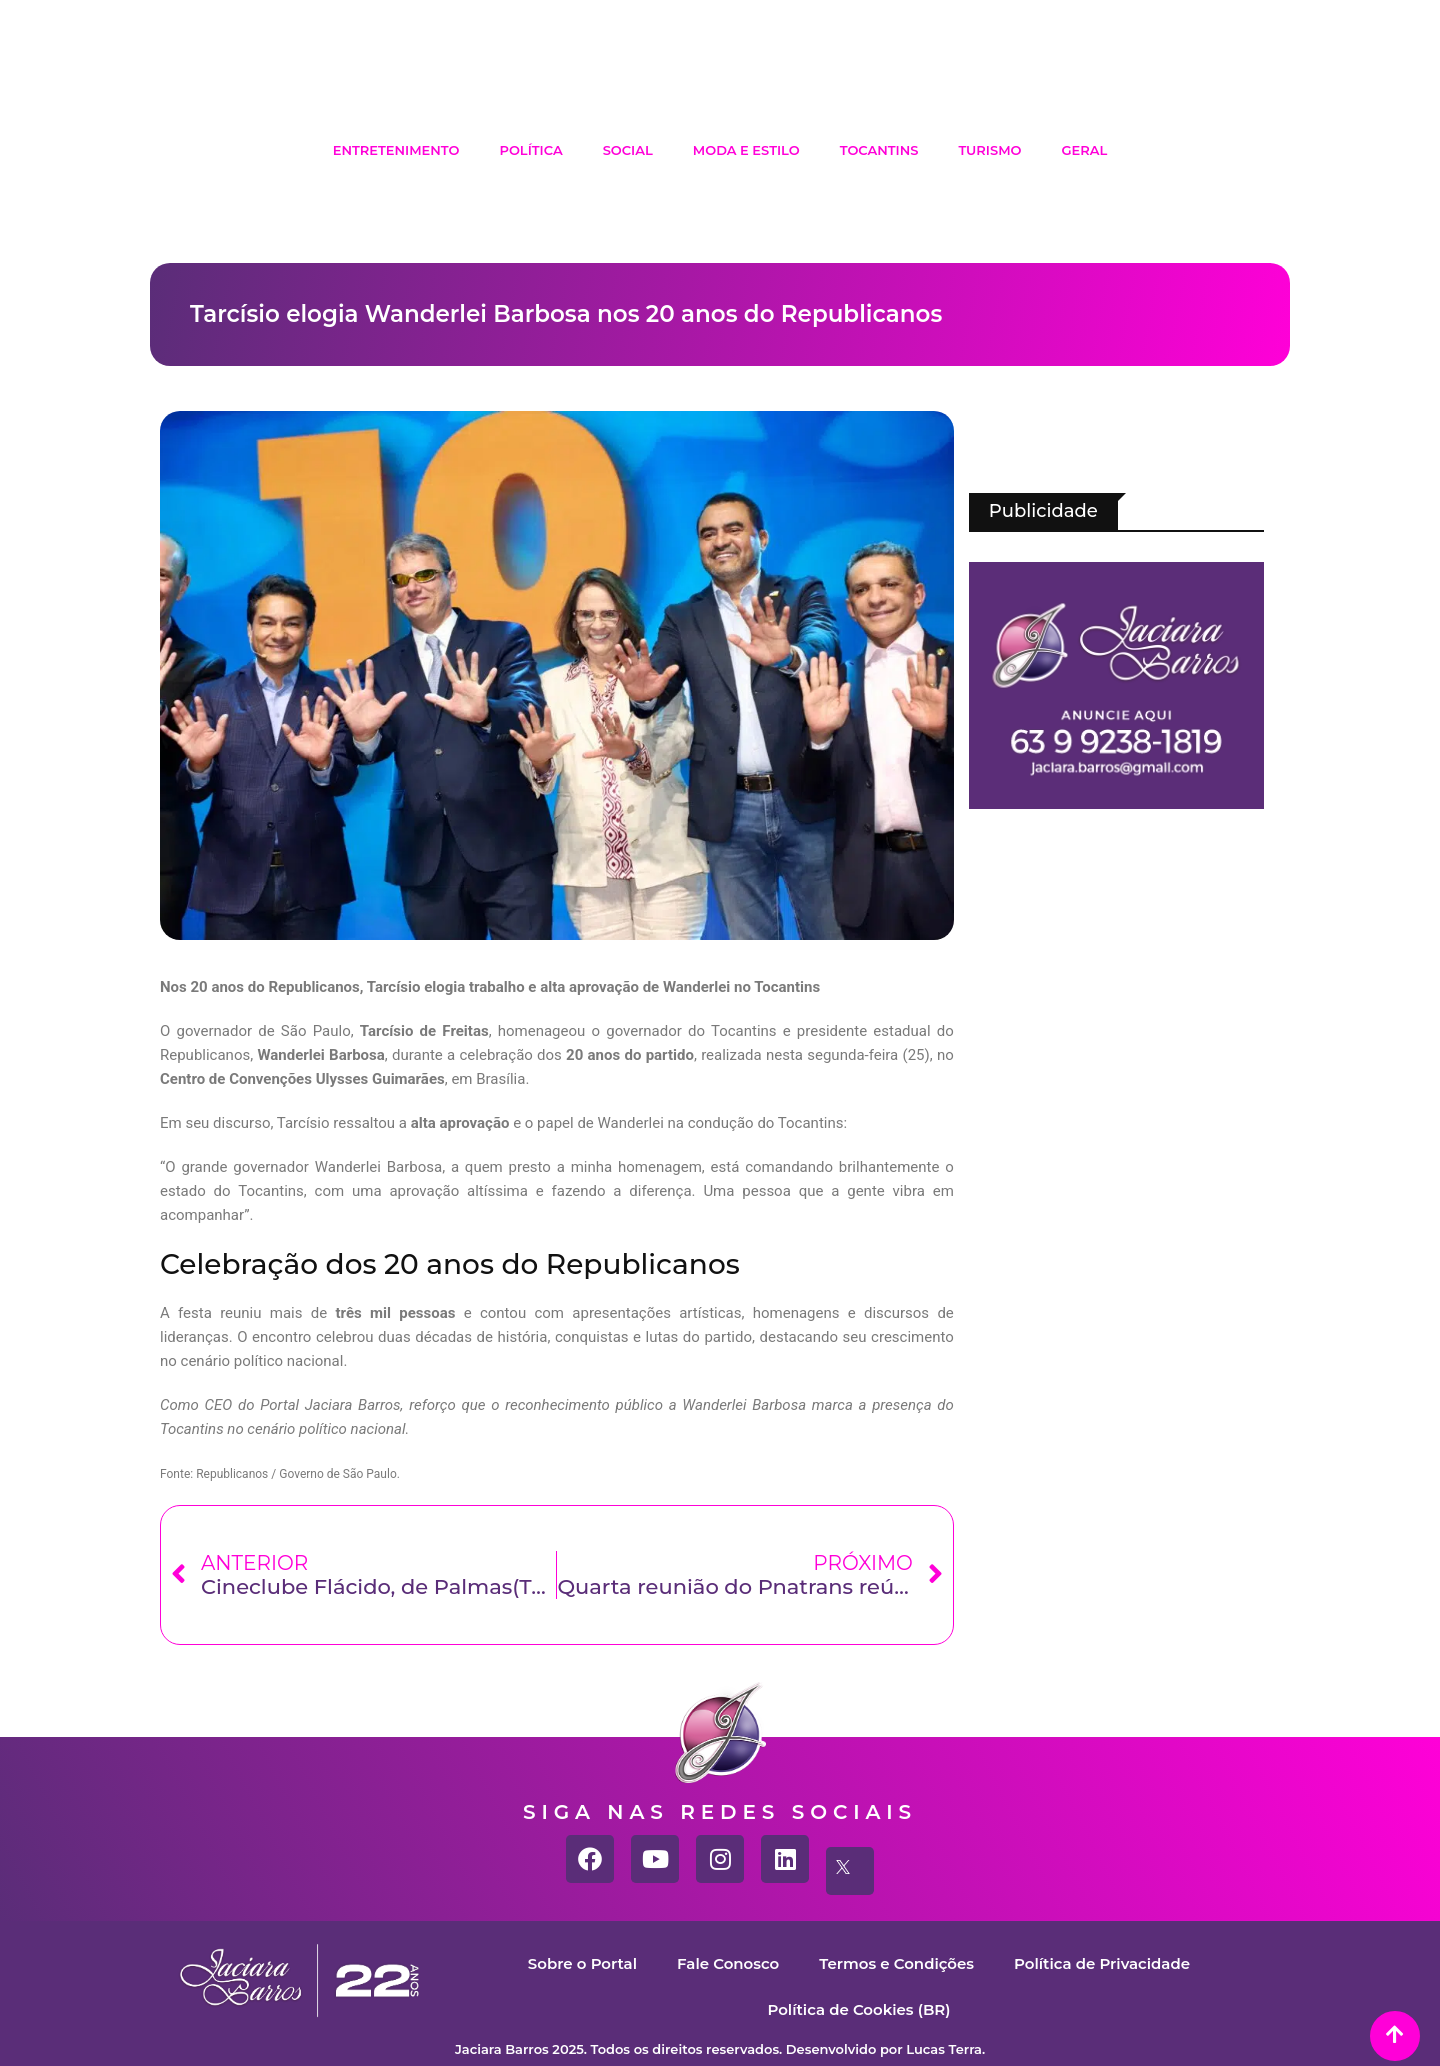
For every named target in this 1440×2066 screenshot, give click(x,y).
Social (628, 150)
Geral (1085, 150)
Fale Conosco (728, 1963)
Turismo (989, 150)
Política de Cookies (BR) (858, 2009)
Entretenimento (396, 150)
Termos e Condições (896, 1963)
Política (530, 150)
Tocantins (879, 150)
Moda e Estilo (746, 150)
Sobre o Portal (582, 1963)
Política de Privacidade (1102, 1963)
